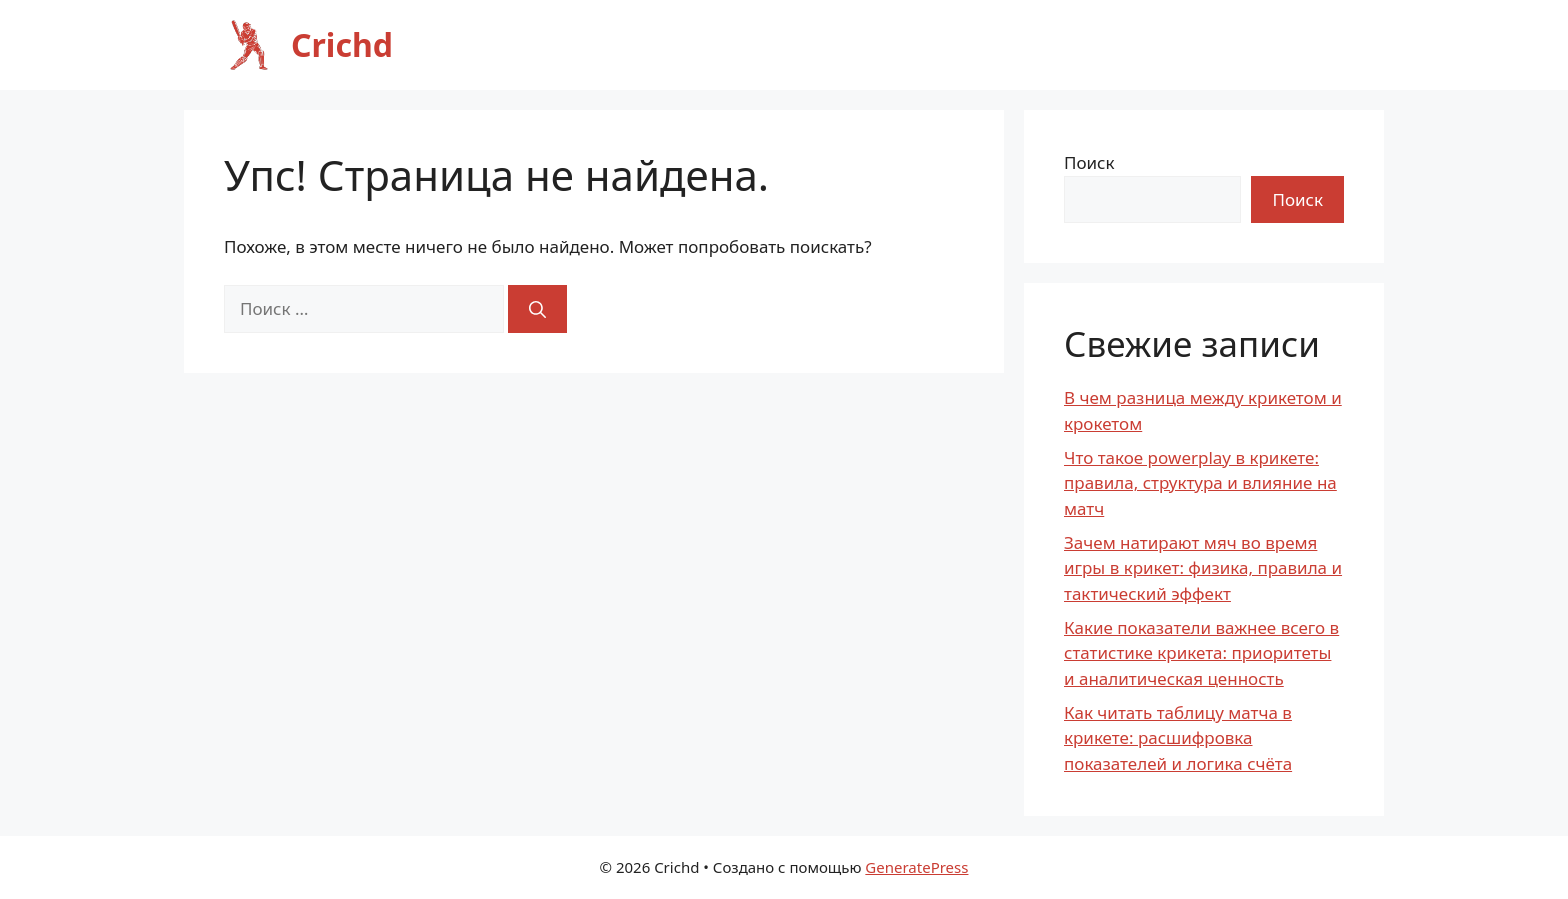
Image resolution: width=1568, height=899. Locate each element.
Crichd (342, 44)
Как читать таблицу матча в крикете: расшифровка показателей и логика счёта (1178, 738)
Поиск (1089, 162)
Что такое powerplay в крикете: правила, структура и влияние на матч (1200, 483)
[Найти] (537, 309)
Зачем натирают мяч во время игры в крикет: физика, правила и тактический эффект (1203, 568)
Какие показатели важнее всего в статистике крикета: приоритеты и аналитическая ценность (1201, 653)
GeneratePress (916, 867)
